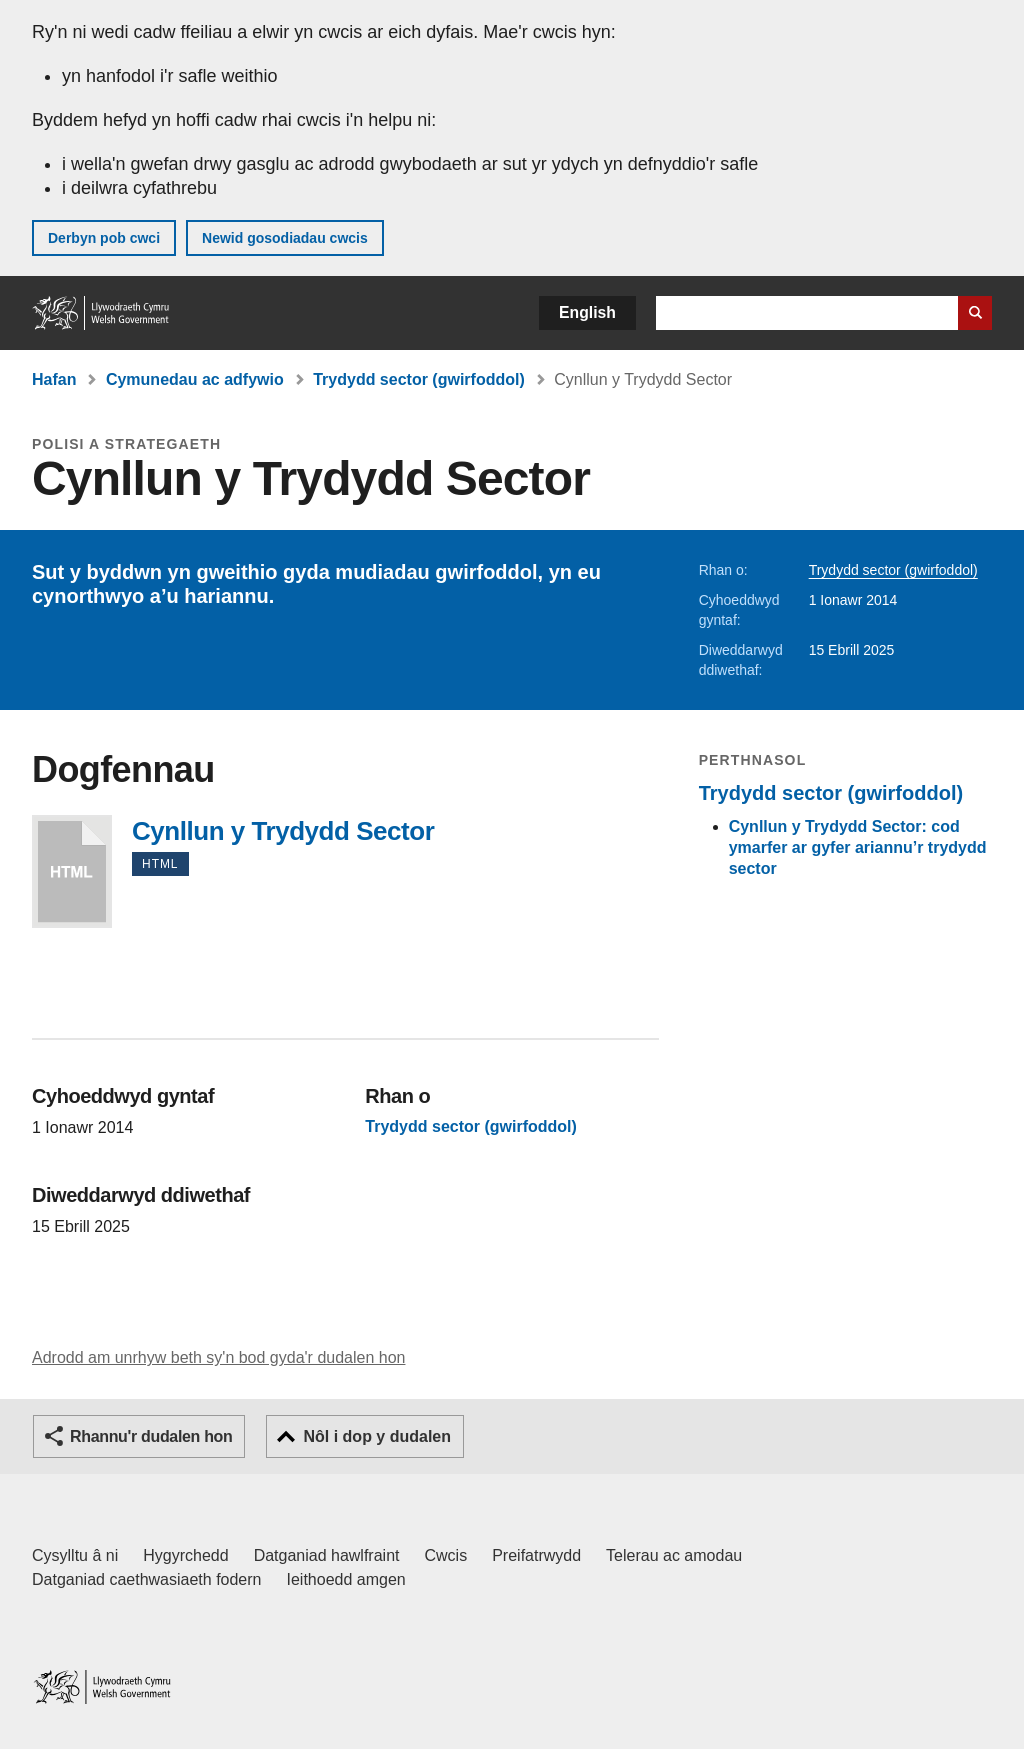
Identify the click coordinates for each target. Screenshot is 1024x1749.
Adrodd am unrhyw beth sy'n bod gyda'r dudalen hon (218, 1357)
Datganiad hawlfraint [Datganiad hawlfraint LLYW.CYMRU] (327, 1555)
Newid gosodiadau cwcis (285, 238)
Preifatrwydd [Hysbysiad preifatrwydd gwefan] (536, 1555)
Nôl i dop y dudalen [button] (377, 1436)
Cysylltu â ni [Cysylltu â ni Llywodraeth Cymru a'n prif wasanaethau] (75, 1555)
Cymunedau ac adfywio (195, 379)
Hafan (54, 379)
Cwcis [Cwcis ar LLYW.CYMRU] (446, 1555)
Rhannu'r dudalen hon (151, 1436)
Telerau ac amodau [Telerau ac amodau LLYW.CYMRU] (674, 1555)
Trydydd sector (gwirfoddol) (419, 379)
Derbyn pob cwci (104, 238)
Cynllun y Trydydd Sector (72, 871)
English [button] (587, 312)
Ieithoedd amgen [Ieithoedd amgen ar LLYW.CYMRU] (346, 1579)
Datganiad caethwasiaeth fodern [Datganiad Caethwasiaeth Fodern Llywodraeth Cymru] (147, 1579)
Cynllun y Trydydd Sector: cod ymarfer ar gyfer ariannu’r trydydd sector (858, 847)
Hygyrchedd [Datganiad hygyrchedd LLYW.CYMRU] (185, 1555)
